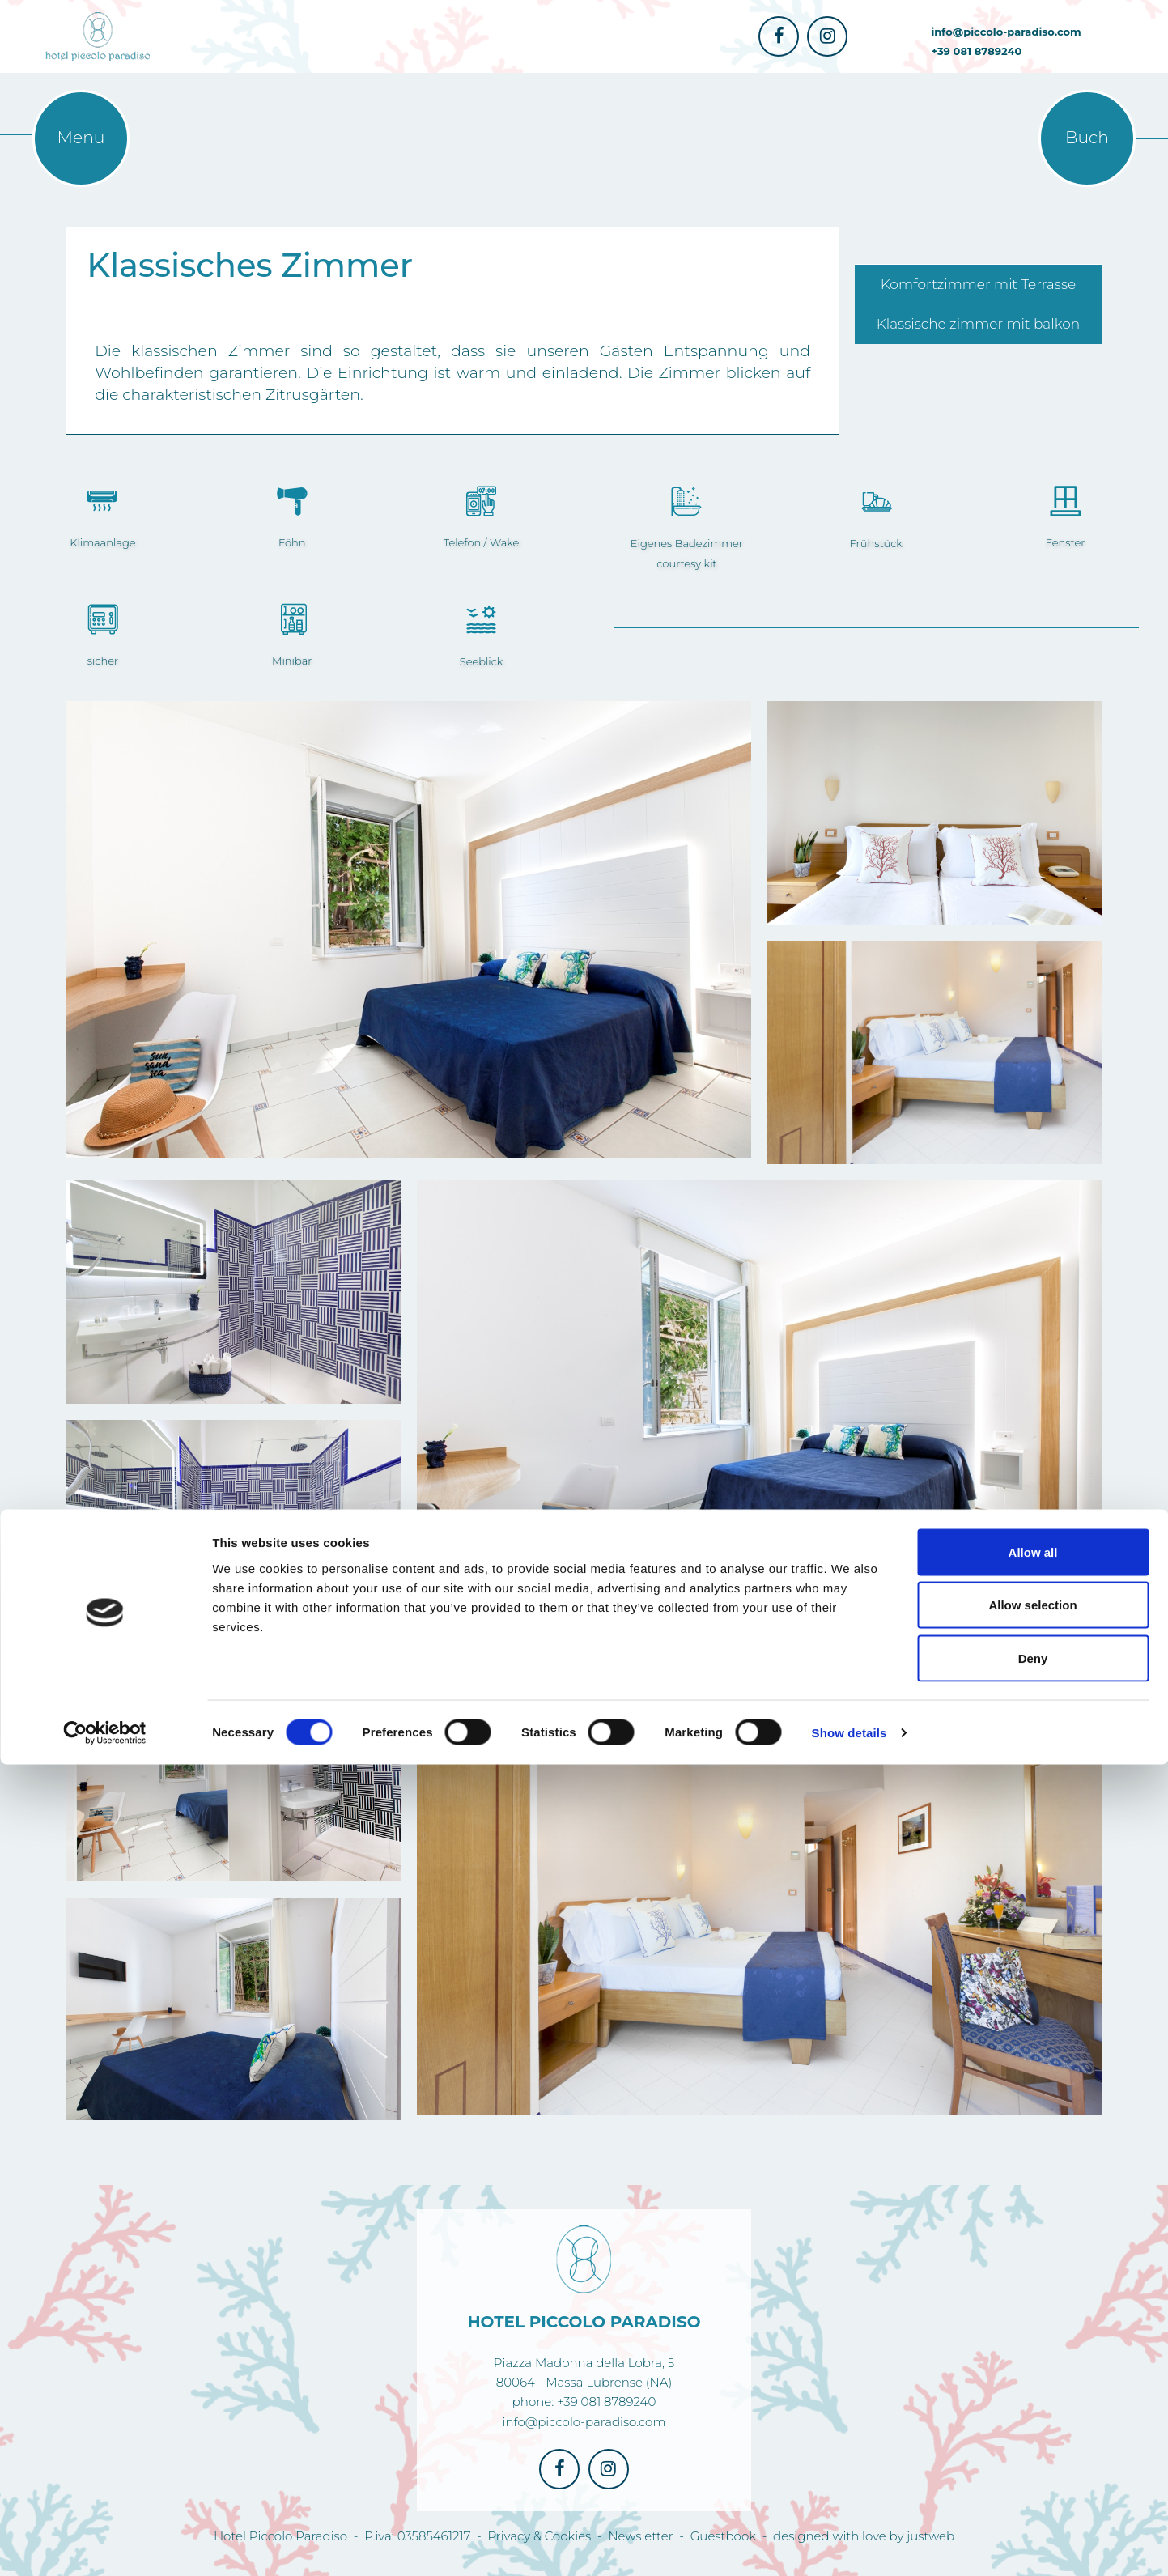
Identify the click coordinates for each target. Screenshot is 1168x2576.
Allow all (1033, 2363)
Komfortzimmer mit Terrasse (978, 284)
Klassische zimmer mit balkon (979, 324)
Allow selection (1032, 2417)
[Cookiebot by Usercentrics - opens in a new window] (105, 2544)
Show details (849, 2544)
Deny (1033, 2469)
